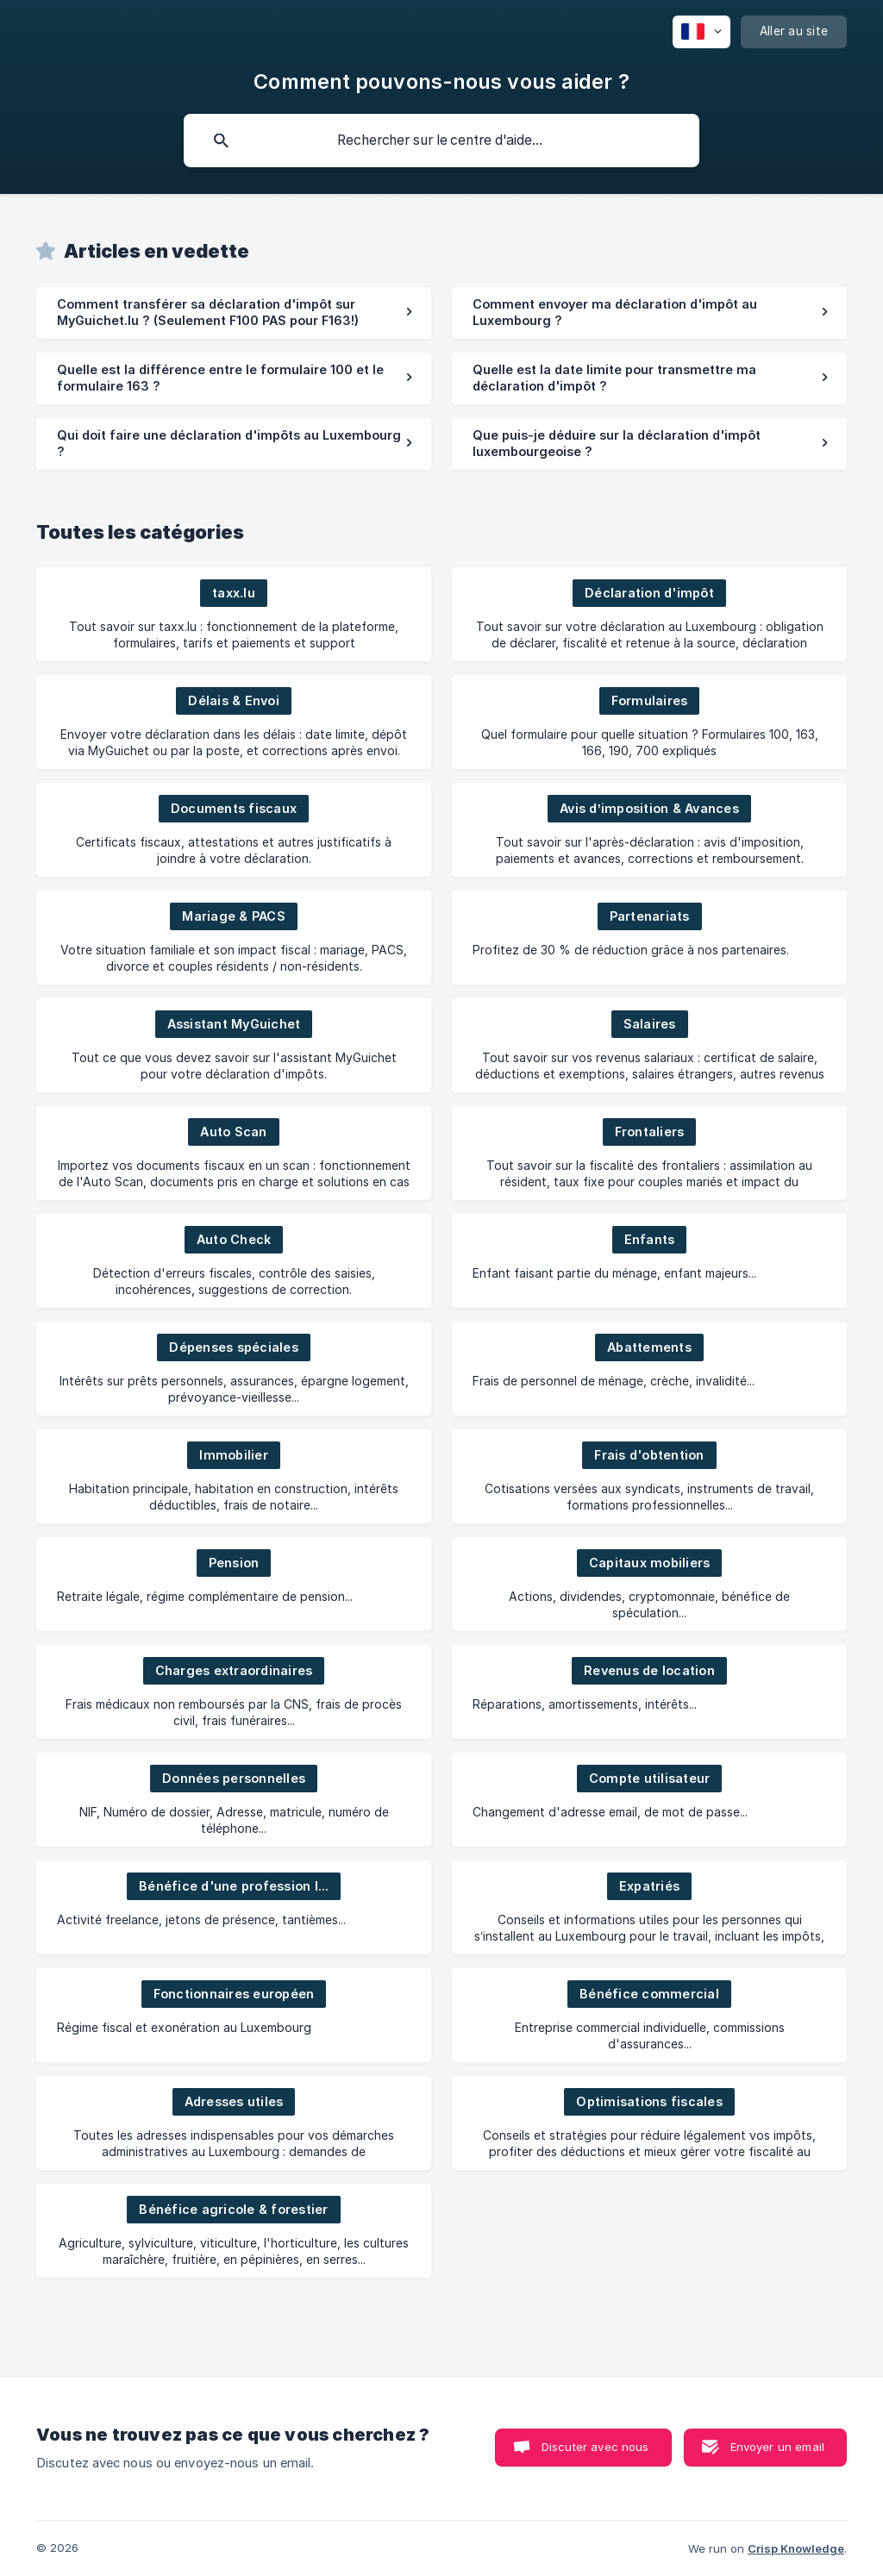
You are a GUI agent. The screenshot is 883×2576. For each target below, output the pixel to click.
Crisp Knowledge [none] (796, 2548)
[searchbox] (441, 140)
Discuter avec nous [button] (595, 2447)
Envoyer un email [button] (777, 2447)
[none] (701, 32)
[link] (233, 313)
